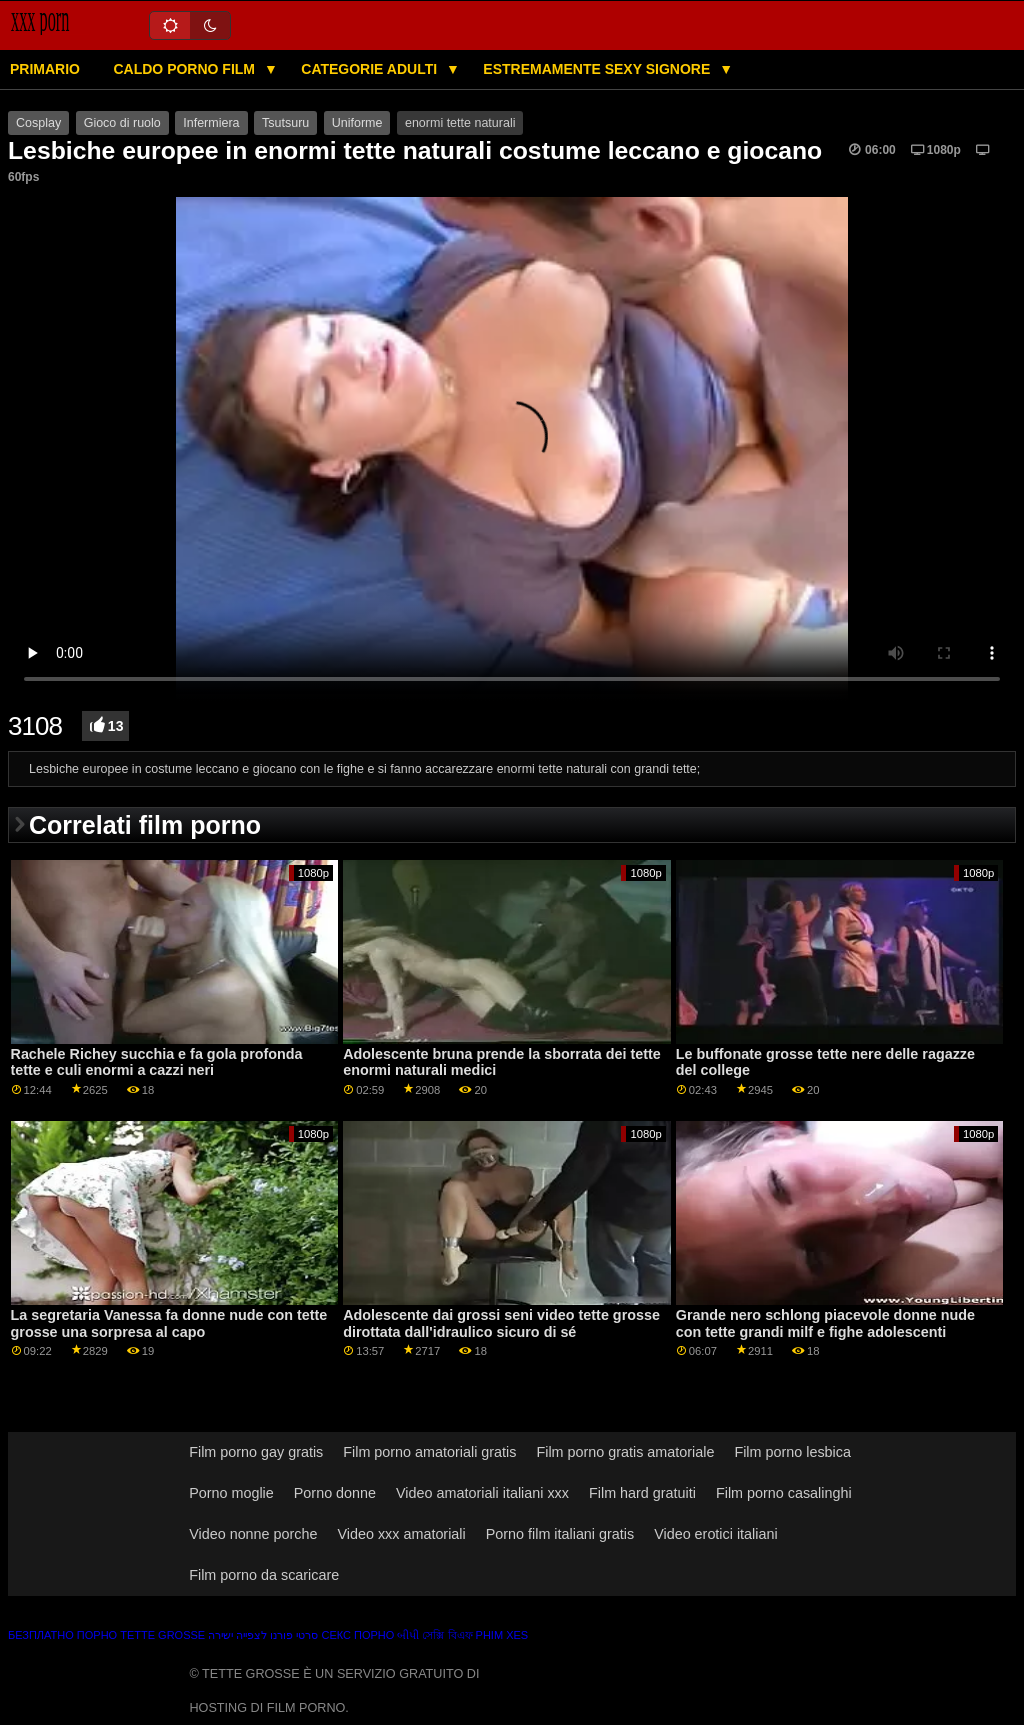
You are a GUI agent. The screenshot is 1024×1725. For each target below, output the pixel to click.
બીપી (408, 1635)
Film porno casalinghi (784, 1493)
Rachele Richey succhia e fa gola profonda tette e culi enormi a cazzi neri (157, 1062)
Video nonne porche (253, 1534)
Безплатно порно (62, 1635)
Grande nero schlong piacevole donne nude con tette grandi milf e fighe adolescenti (825, 1323)
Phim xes (502, 1635)
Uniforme (357, 123)
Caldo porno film (185, 69)
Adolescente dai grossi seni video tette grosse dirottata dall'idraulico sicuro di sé (501, 1323)
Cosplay (38, 123)
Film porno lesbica (792, 1452)
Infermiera (211, 123)
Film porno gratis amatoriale (625, 1452)
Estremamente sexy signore (598, 69)
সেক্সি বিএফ (447, 1635)
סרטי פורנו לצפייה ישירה (263, 1635)
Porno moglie (231, 1493)
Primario (45, 69)
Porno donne (335, 1493)
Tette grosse (162, 1635)
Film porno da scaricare (264, 1575)
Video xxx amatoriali (401, 1534)
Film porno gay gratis (256, 1452)
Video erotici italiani (715, 1534)
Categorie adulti (371, 69)
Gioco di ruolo (122, 123)
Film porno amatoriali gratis (429, 1452)
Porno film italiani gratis (560, 1534)
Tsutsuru (285, 123)
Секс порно (357, 1635)
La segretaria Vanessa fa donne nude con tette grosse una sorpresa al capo (169, 1323)
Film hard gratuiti (642, 1493)
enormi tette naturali (460, 123)
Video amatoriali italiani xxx (482, 1493)
